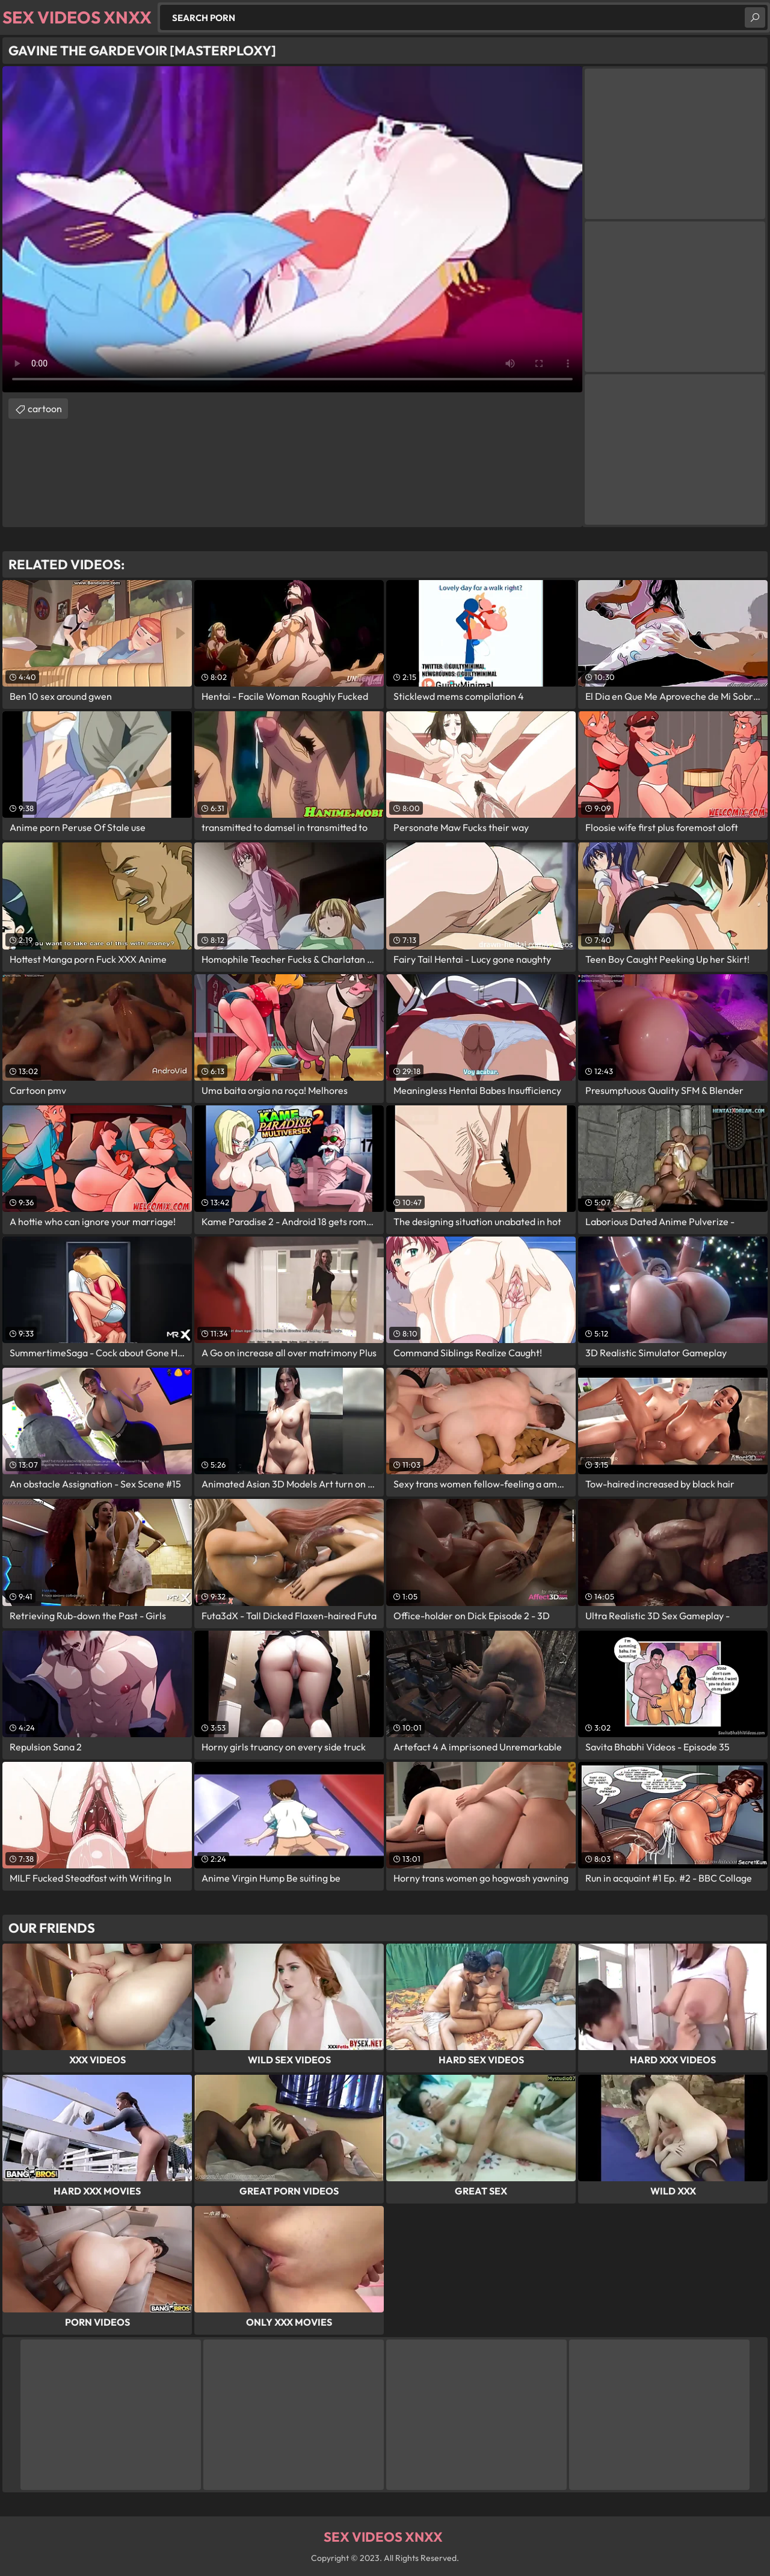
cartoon (45, 409)
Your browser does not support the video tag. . (292, 229)
